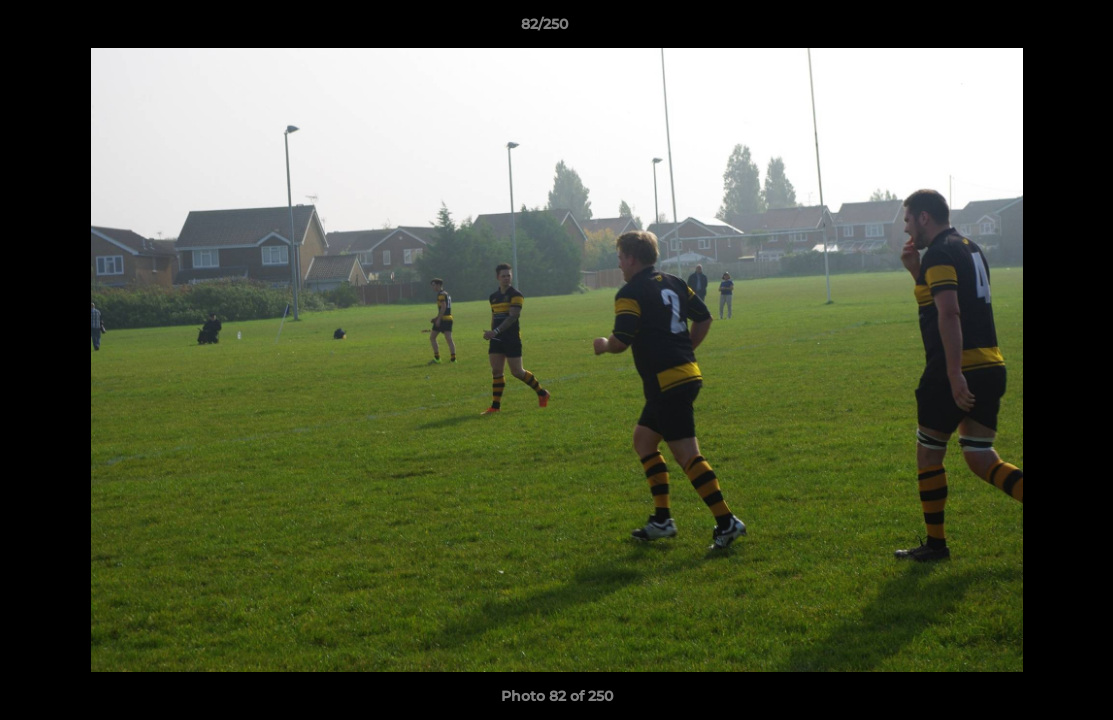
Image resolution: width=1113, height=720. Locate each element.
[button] (1029, 29)
